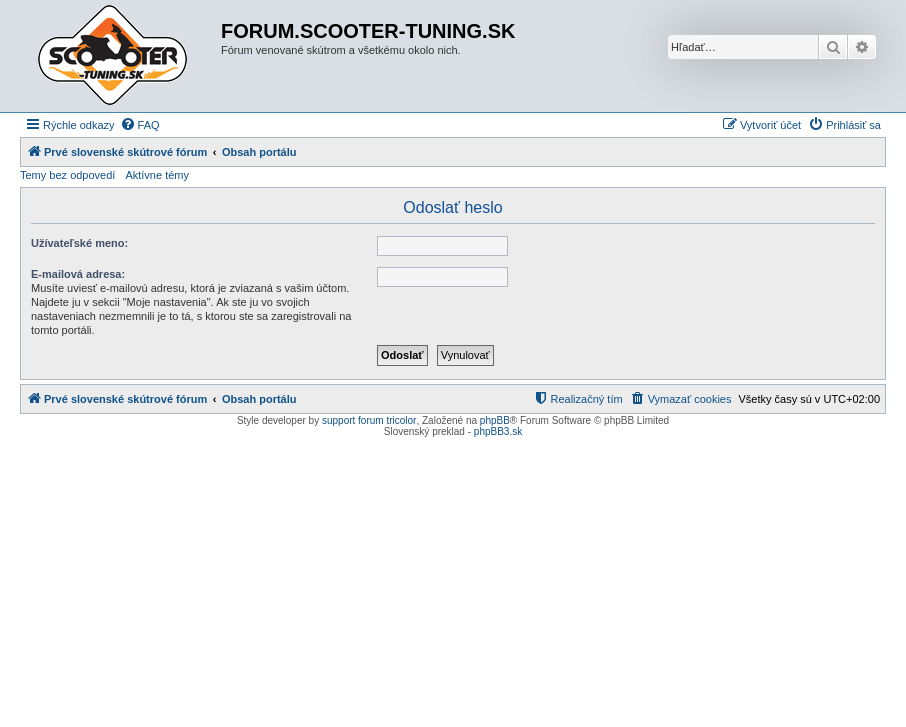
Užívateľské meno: (79, 243)
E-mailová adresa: (78, 274)
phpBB (495, 420)
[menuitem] (140, 125)
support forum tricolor (369, 420)
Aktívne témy (157, 175)
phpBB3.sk (498, 431)
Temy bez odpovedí (67, 175)
